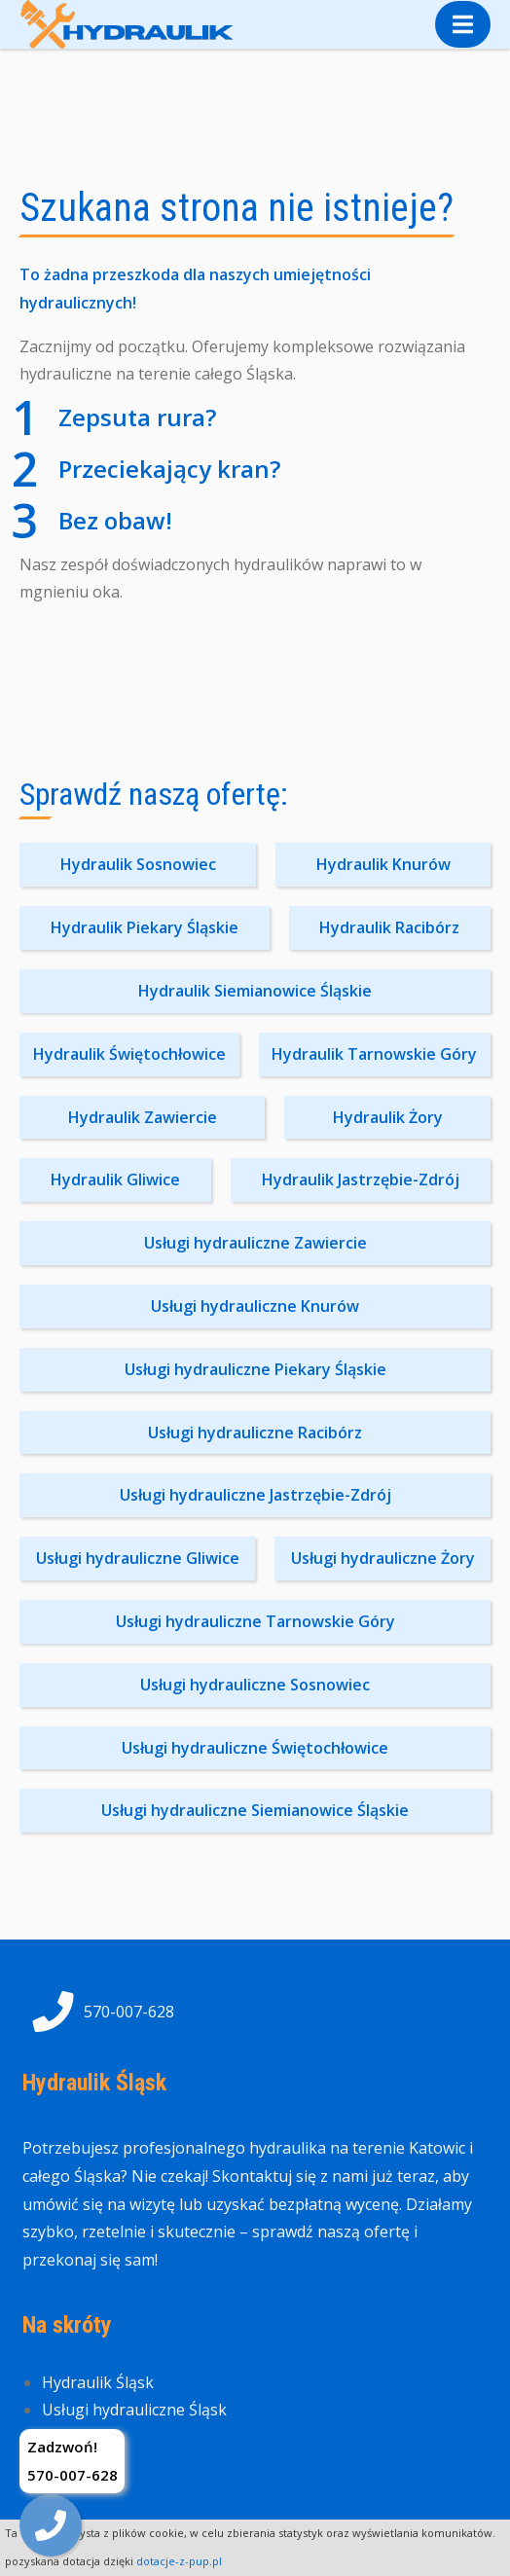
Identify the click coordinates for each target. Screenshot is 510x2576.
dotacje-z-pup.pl (179, 2561)
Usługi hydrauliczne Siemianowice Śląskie (255, 1810)
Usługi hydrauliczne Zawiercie (255, 1242)
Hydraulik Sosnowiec (138, 864)
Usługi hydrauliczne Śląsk (134, 2409)
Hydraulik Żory (388, 1117)
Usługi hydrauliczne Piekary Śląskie (255, 1369)
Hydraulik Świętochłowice (129, 1054)
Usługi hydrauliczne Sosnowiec (255, 1684)
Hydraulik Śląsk (98, 2382)
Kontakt (71, 2438)
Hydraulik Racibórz (389, 927)
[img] (50, 2525)
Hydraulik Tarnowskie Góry (374, 1054)
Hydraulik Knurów (383, 864)
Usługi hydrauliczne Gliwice (137, 1558)
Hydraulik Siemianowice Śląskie (255, 990)
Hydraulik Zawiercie (142, 1117)
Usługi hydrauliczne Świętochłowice (255, 1748)
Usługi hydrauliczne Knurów (255, 1306)
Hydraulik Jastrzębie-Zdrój (360, 1179)
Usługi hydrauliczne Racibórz (255, 1432)
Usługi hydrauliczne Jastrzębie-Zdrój (255, 1495)
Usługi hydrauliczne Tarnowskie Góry (255, 1621)
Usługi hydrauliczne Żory (383, 1558)
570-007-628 (98, 2011)
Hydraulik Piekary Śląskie (144, 927)
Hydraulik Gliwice (115, 1179)
